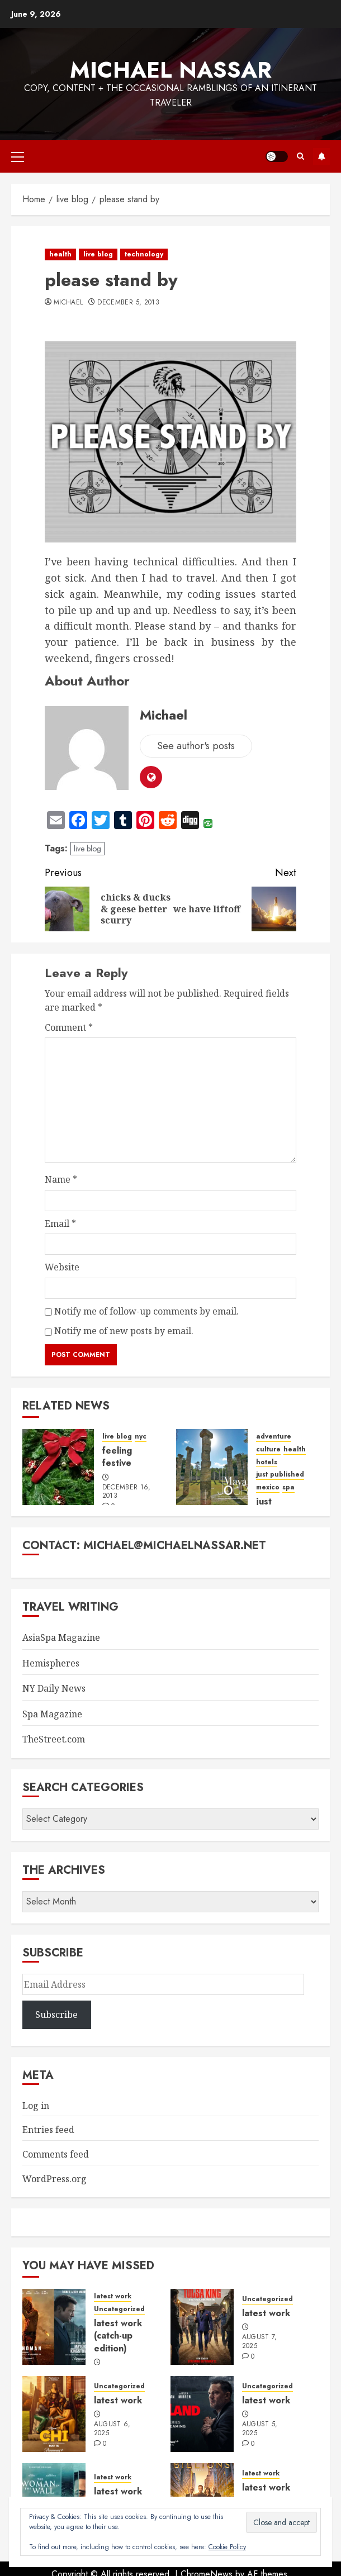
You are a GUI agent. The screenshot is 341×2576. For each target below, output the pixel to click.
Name (61, 1179)
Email (60, 1223)
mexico (268, 1487)
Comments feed (55, 2154)
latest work (112, 2296)
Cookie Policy (227, 2547)
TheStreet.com (53, 1739)
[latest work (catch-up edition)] (54, 2327)
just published (280, 1474)
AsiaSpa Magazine (61, 1637)
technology (144, 254)
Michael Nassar (171, 70)
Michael (68, 302)
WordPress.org (54, 2179)
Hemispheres (50, 1663)
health (60, 254)
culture (268, 1449)
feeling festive (117, 1456)
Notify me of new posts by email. (123, 1331)
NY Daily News (54, 1688)
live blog (98, 254)
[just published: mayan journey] (212, 1467)
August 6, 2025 (112, 2429)
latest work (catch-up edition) (118, 2336)
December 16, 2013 (126, 1492)
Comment (69, 1027)
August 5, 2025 (260, 2429)
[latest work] (202, 2327)
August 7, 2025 (259, 2342)
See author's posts (196, 746)
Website (62, 1267)
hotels (266, 1462)
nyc (140, 1436)
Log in (35, 2105)
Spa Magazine (52, 1714)
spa (288, 1487)
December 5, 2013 (128, 302)
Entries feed (48, 2129)
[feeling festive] (58, 1467)
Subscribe (321, 156)
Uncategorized (119, 2309)
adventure (273, 1436)
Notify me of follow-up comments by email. (146, 1311)
